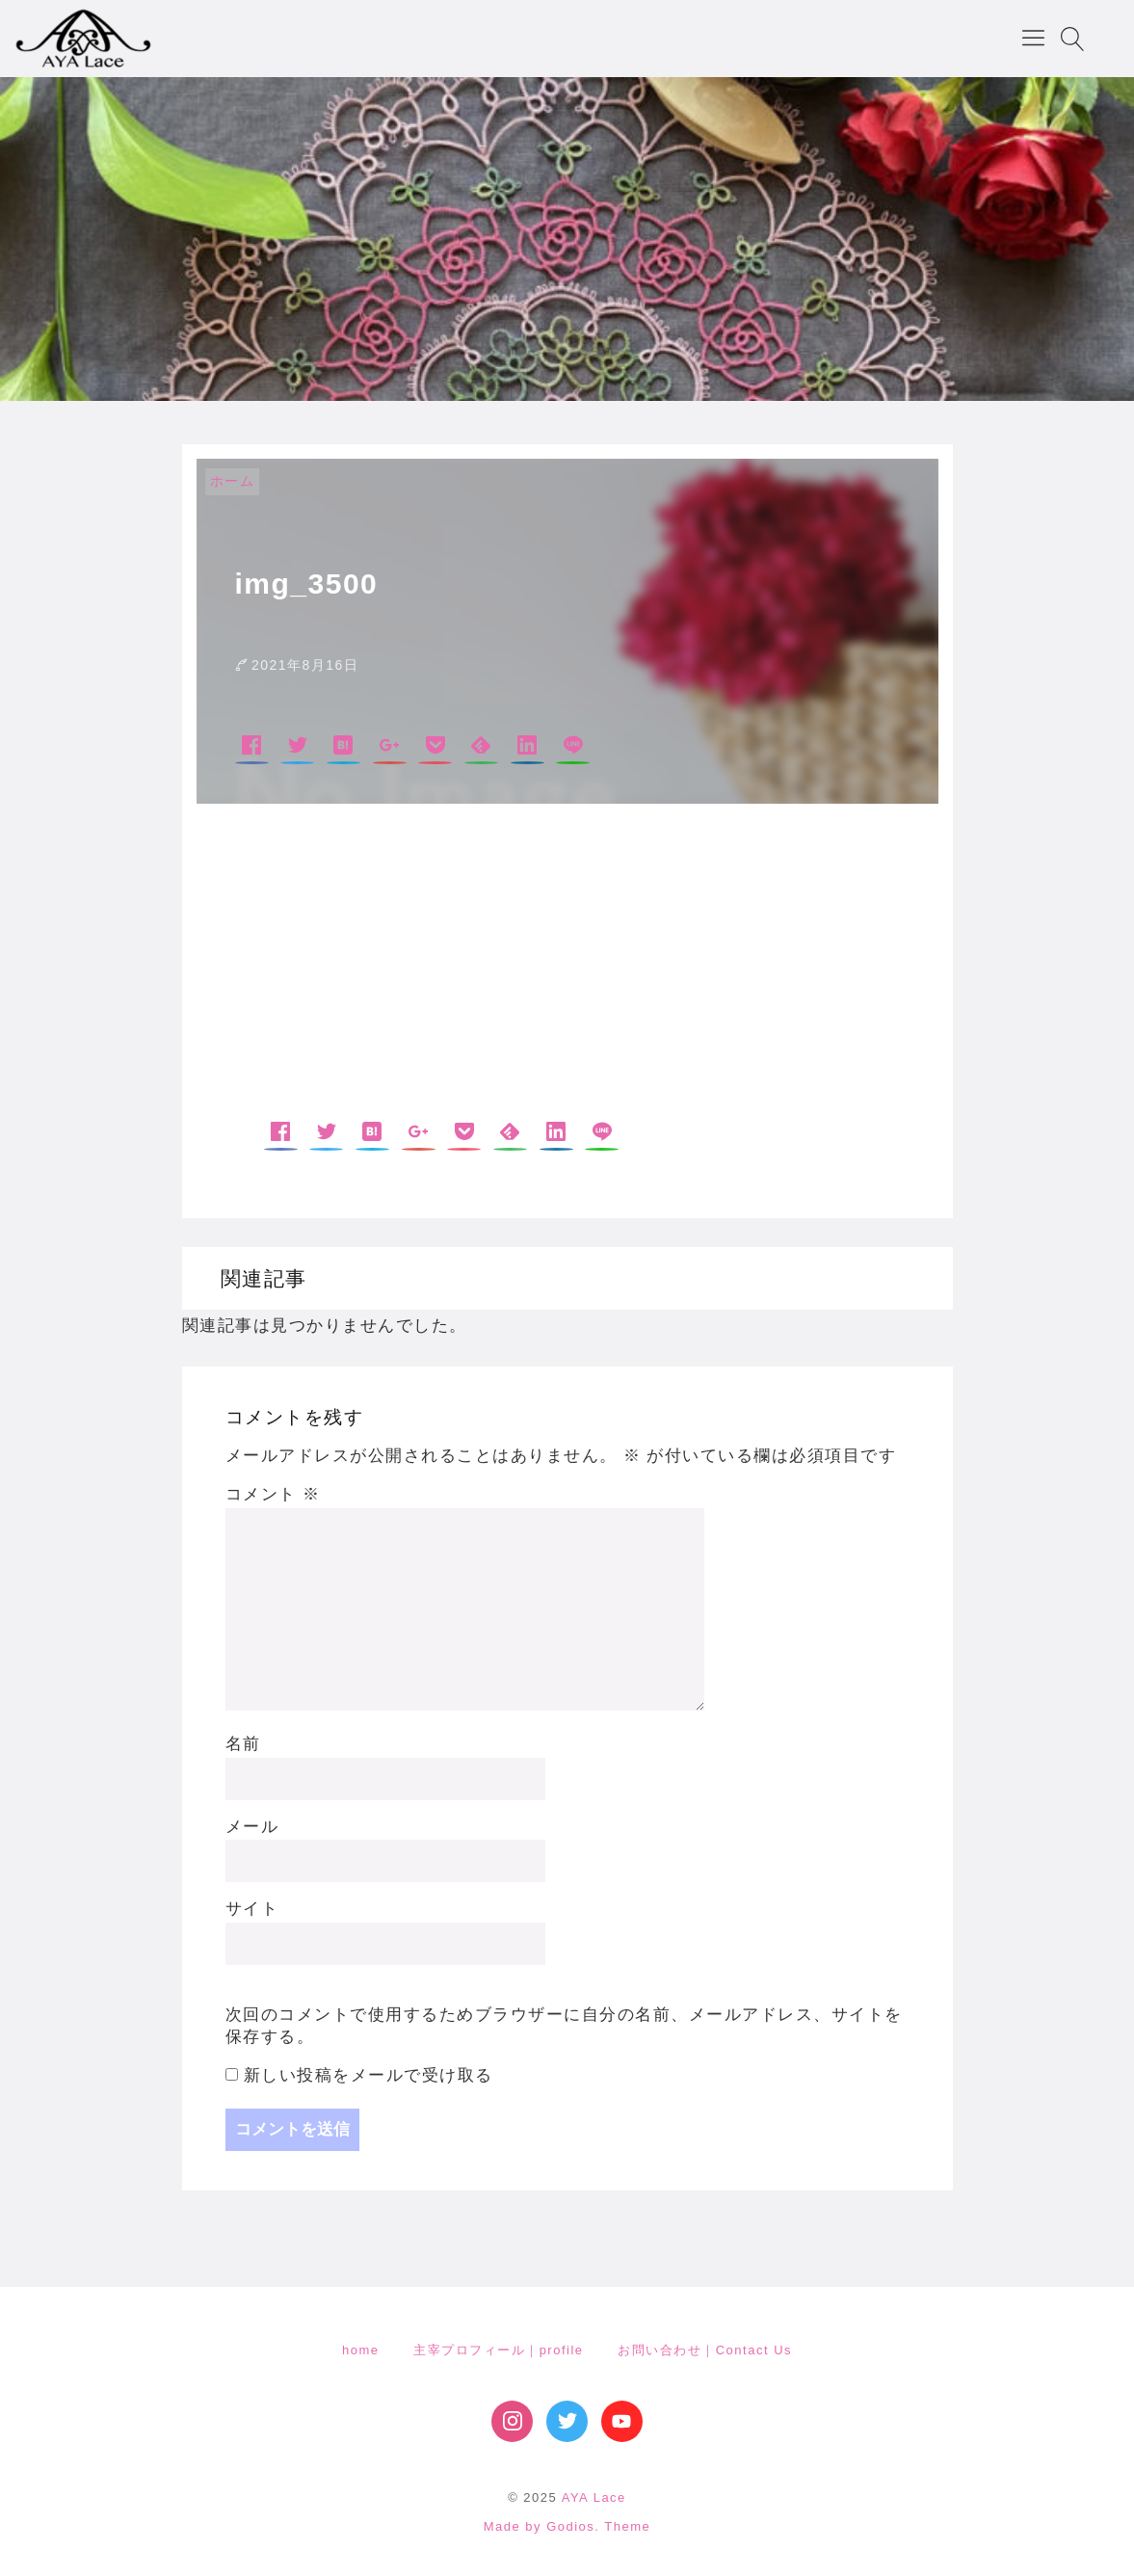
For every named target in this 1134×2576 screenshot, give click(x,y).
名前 (243, 1744)
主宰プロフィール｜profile (498, 2350)
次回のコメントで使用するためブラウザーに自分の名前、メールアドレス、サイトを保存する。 (564, 2026)
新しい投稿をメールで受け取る (368, 2075)
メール (252, 1827)
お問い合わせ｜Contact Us (705, 2350)
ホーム (232, 481)
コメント (273, 1494)
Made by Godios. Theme (567, 2526)
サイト (252, 1908)
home (361, 2350)
